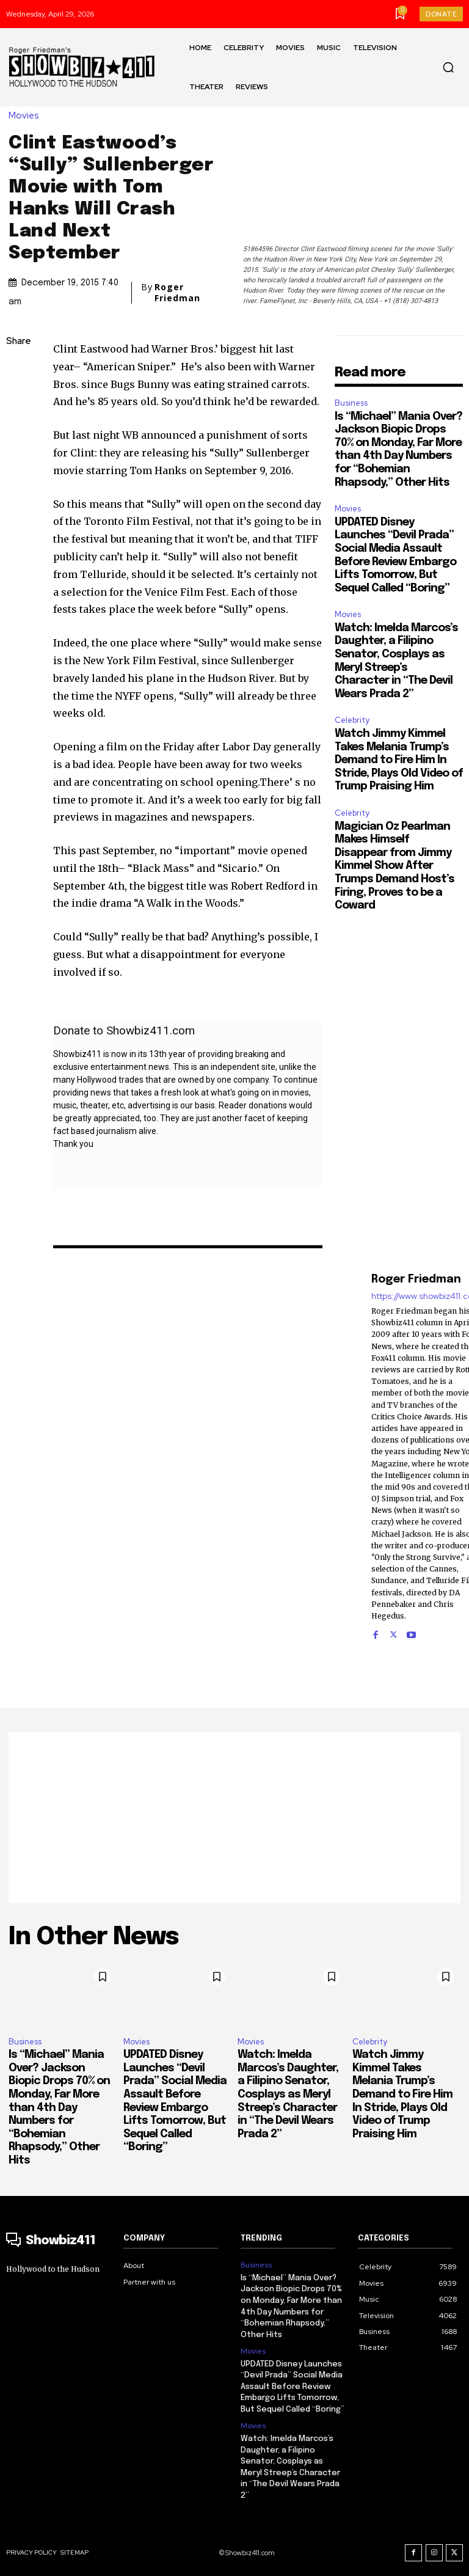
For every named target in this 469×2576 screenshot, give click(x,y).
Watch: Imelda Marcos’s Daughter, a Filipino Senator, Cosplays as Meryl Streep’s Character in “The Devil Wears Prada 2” (288, 2094)
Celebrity (352, 720)
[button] (448, 67)
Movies (27, 115)
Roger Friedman (177, 293)
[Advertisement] (234, 1817)
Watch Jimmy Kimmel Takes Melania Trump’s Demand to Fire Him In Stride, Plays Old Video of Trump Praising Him (399, 760)
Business (351, 403)
